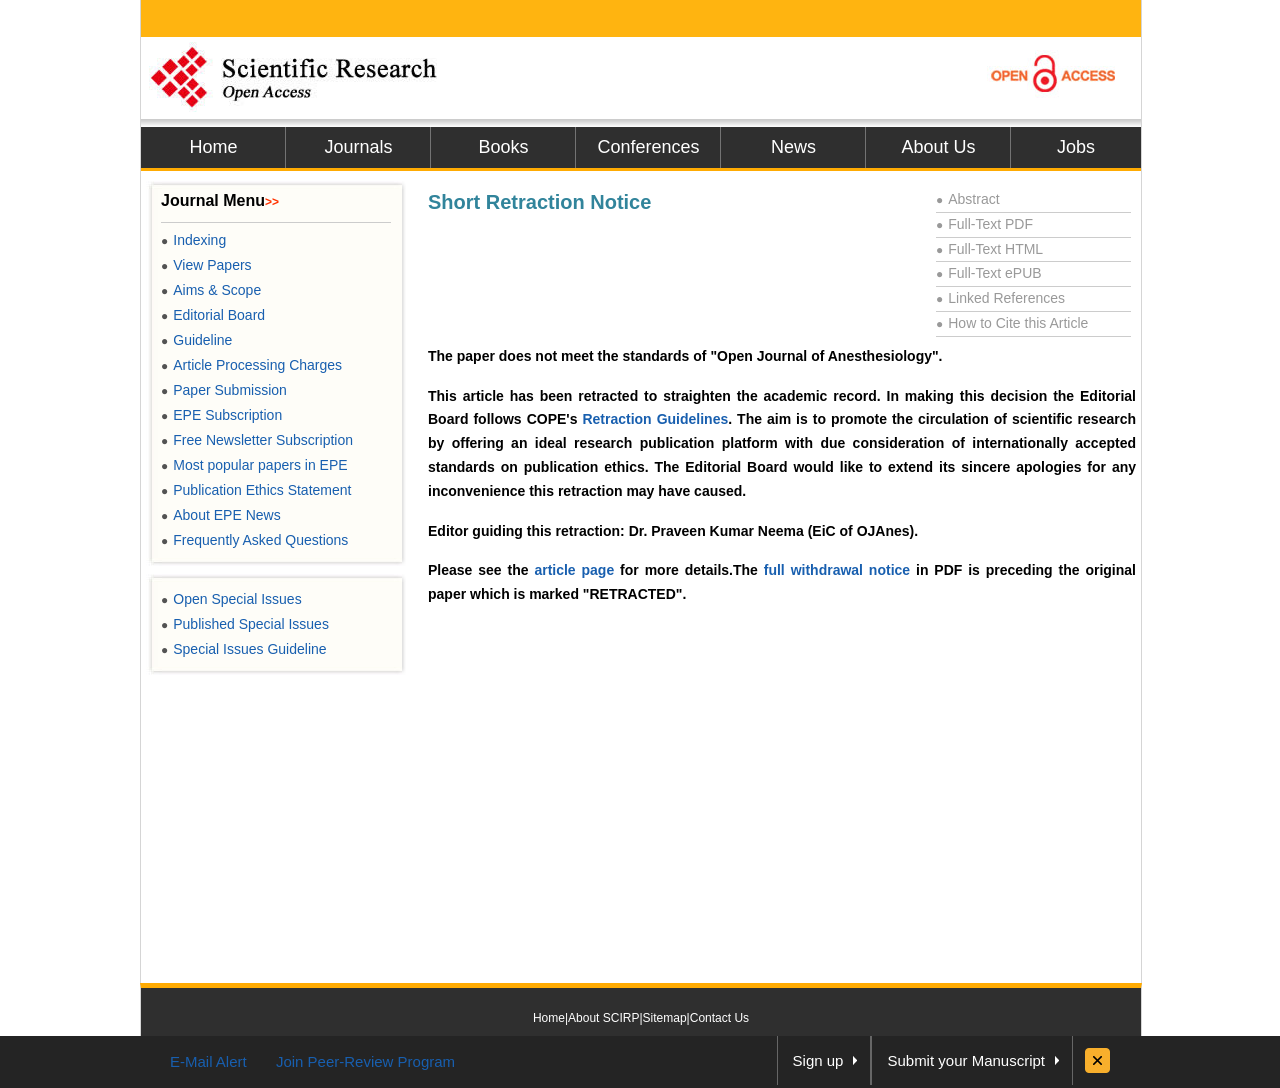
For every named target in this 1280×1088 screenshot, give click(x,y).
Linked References (1000, 298)
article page (574, 570)
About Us (938, 147)
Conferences (648, 147)
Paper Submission (224, 390)
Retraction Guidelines (655, 419)
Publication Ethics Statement (256, 490)
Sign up (818, 1060)
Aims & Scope (211, 290)
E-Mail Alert (208, 1061)
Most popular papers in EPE (254, 465)
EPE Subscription (221, 415)
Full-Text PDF (984, 224)
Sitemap (665, 1018)
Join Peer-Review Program (365, 1061)
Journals (358, 147)
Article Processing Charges (251, 365)
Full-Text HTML (989, 249)
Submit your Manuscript (966, 1060)
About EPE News (221, 515)
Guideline (196, 340)
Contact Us (719, 1018)
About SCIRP (603, 1018)
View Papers (206, 265)
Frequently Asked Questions (254, 540)
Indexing (193, 240)
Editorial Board (213, 315)
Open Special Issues (231, 599)
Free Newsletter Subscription (257, 440)
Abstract (968, 199)
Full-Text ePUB (989, 273)
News (793, 147)
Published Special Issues (245, 624)
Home (213, 147)
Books (503, 147)
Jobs (1076, 147)
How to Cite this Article (1012, 323)
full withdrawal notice (837, 570)
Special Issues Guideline (244, 649)
